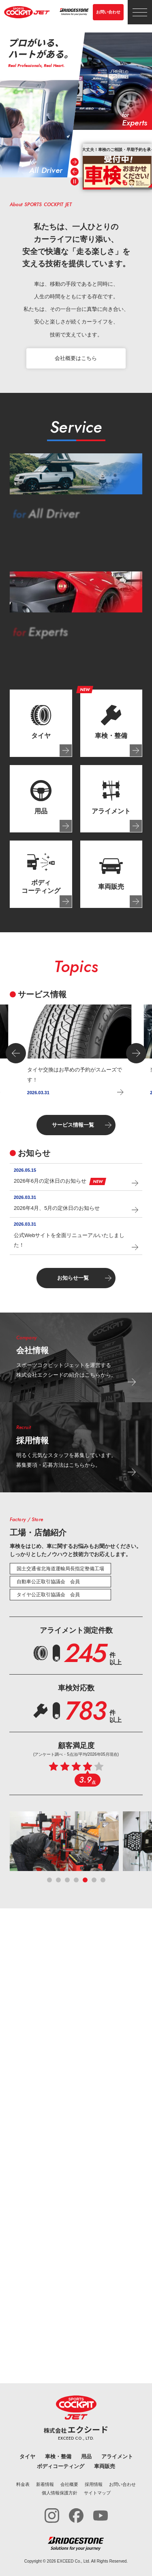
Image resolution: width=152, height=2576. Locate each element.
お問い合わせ (108, 12)
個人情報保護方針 (59, 2492)
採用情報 (94, 2484)
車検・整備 (58, 2456)
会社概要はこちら (76, 358)
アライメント (117, 2456)
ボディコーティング (60, 2466)
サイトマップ (97, 2492)
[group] (117, 166)
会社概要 (69, 2484)
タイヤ (27, 2456)
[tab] (41, 723)
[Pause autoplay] (75, 181)
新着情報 (45, 2484)
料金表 (23, 2484)
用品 (86, 2456)
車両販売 (104, 2466)
